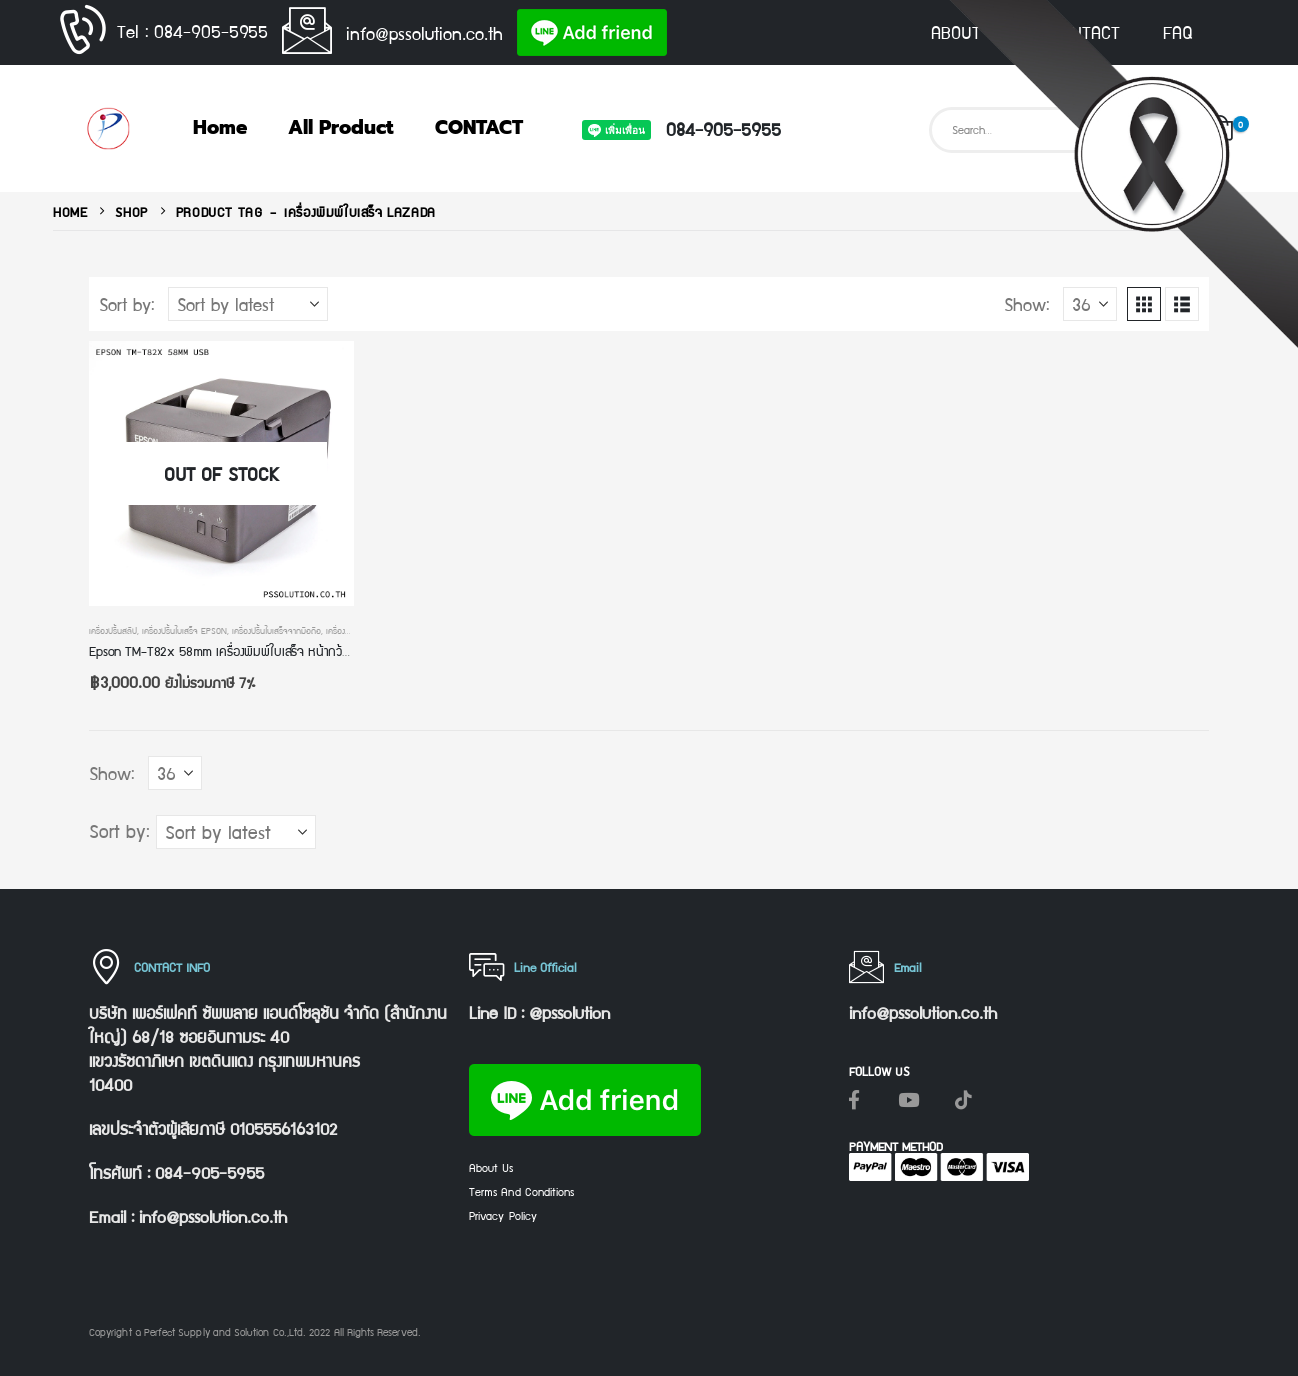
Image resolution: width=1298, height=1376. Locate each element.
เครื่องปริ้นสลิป (113, 630)
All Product (341, 127)
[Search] (1160, 130)
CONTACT (1085, 32)
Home (220, 127)
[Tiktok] (964, 1099)
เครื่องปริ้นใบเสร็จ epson (184, 630)
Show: (1027, 304)
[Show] (1090, 304)
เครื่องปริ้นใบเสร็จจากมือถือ (276, 630)
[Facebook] (854, 1099)
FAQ (1178, 32)
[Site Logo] (108, 128)
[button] (1144, 304)
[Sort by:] (248, 304)
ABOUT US (969, 32)
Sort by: (127, 304)
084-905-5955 (723, 128)
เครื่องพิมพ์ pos (353, 630)
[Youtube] (909, 1099)
